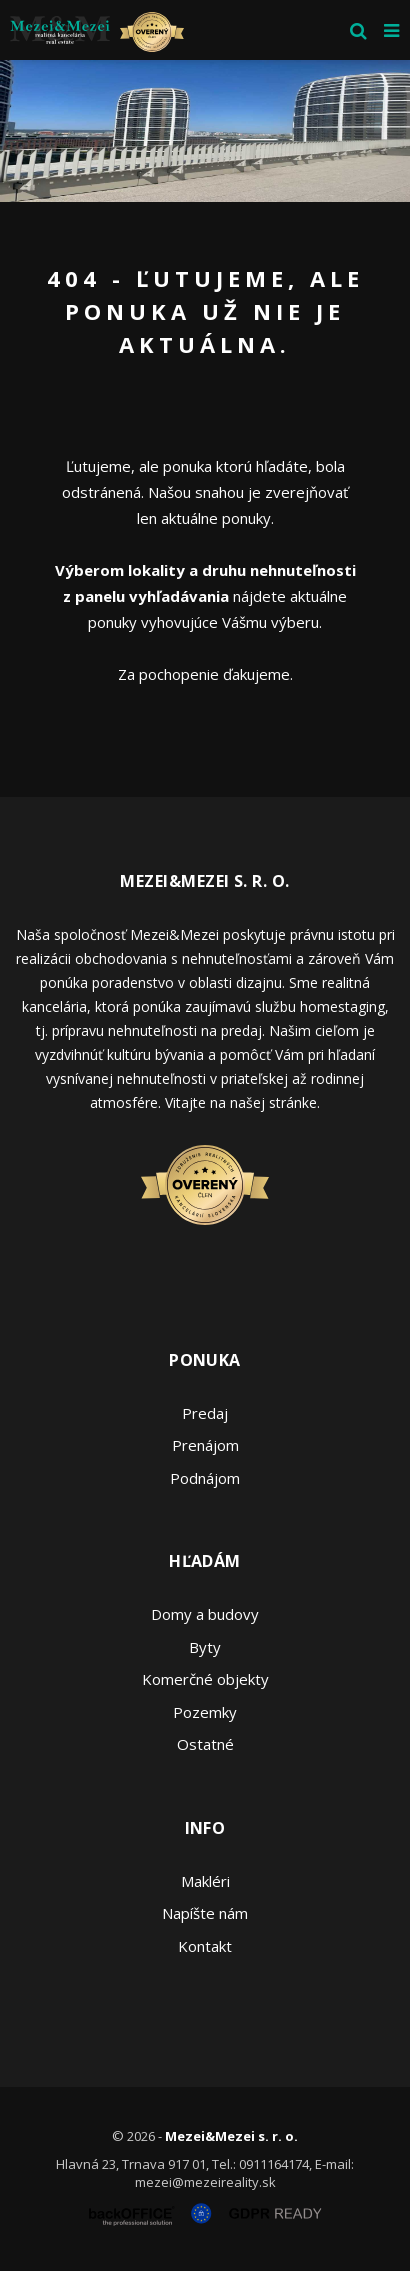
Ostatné (205, 1744)
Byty (205, 1647)
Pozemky (205, 1712)
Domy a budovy (205, 1614)
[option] (205, 131)
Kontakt (205, 1946)
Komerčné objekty (205, 1679)
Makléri (205, 1881)
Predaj (205, 1413)
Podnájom (205, 1478)
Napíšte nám (205, 1913)
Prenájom (205, 1445)
